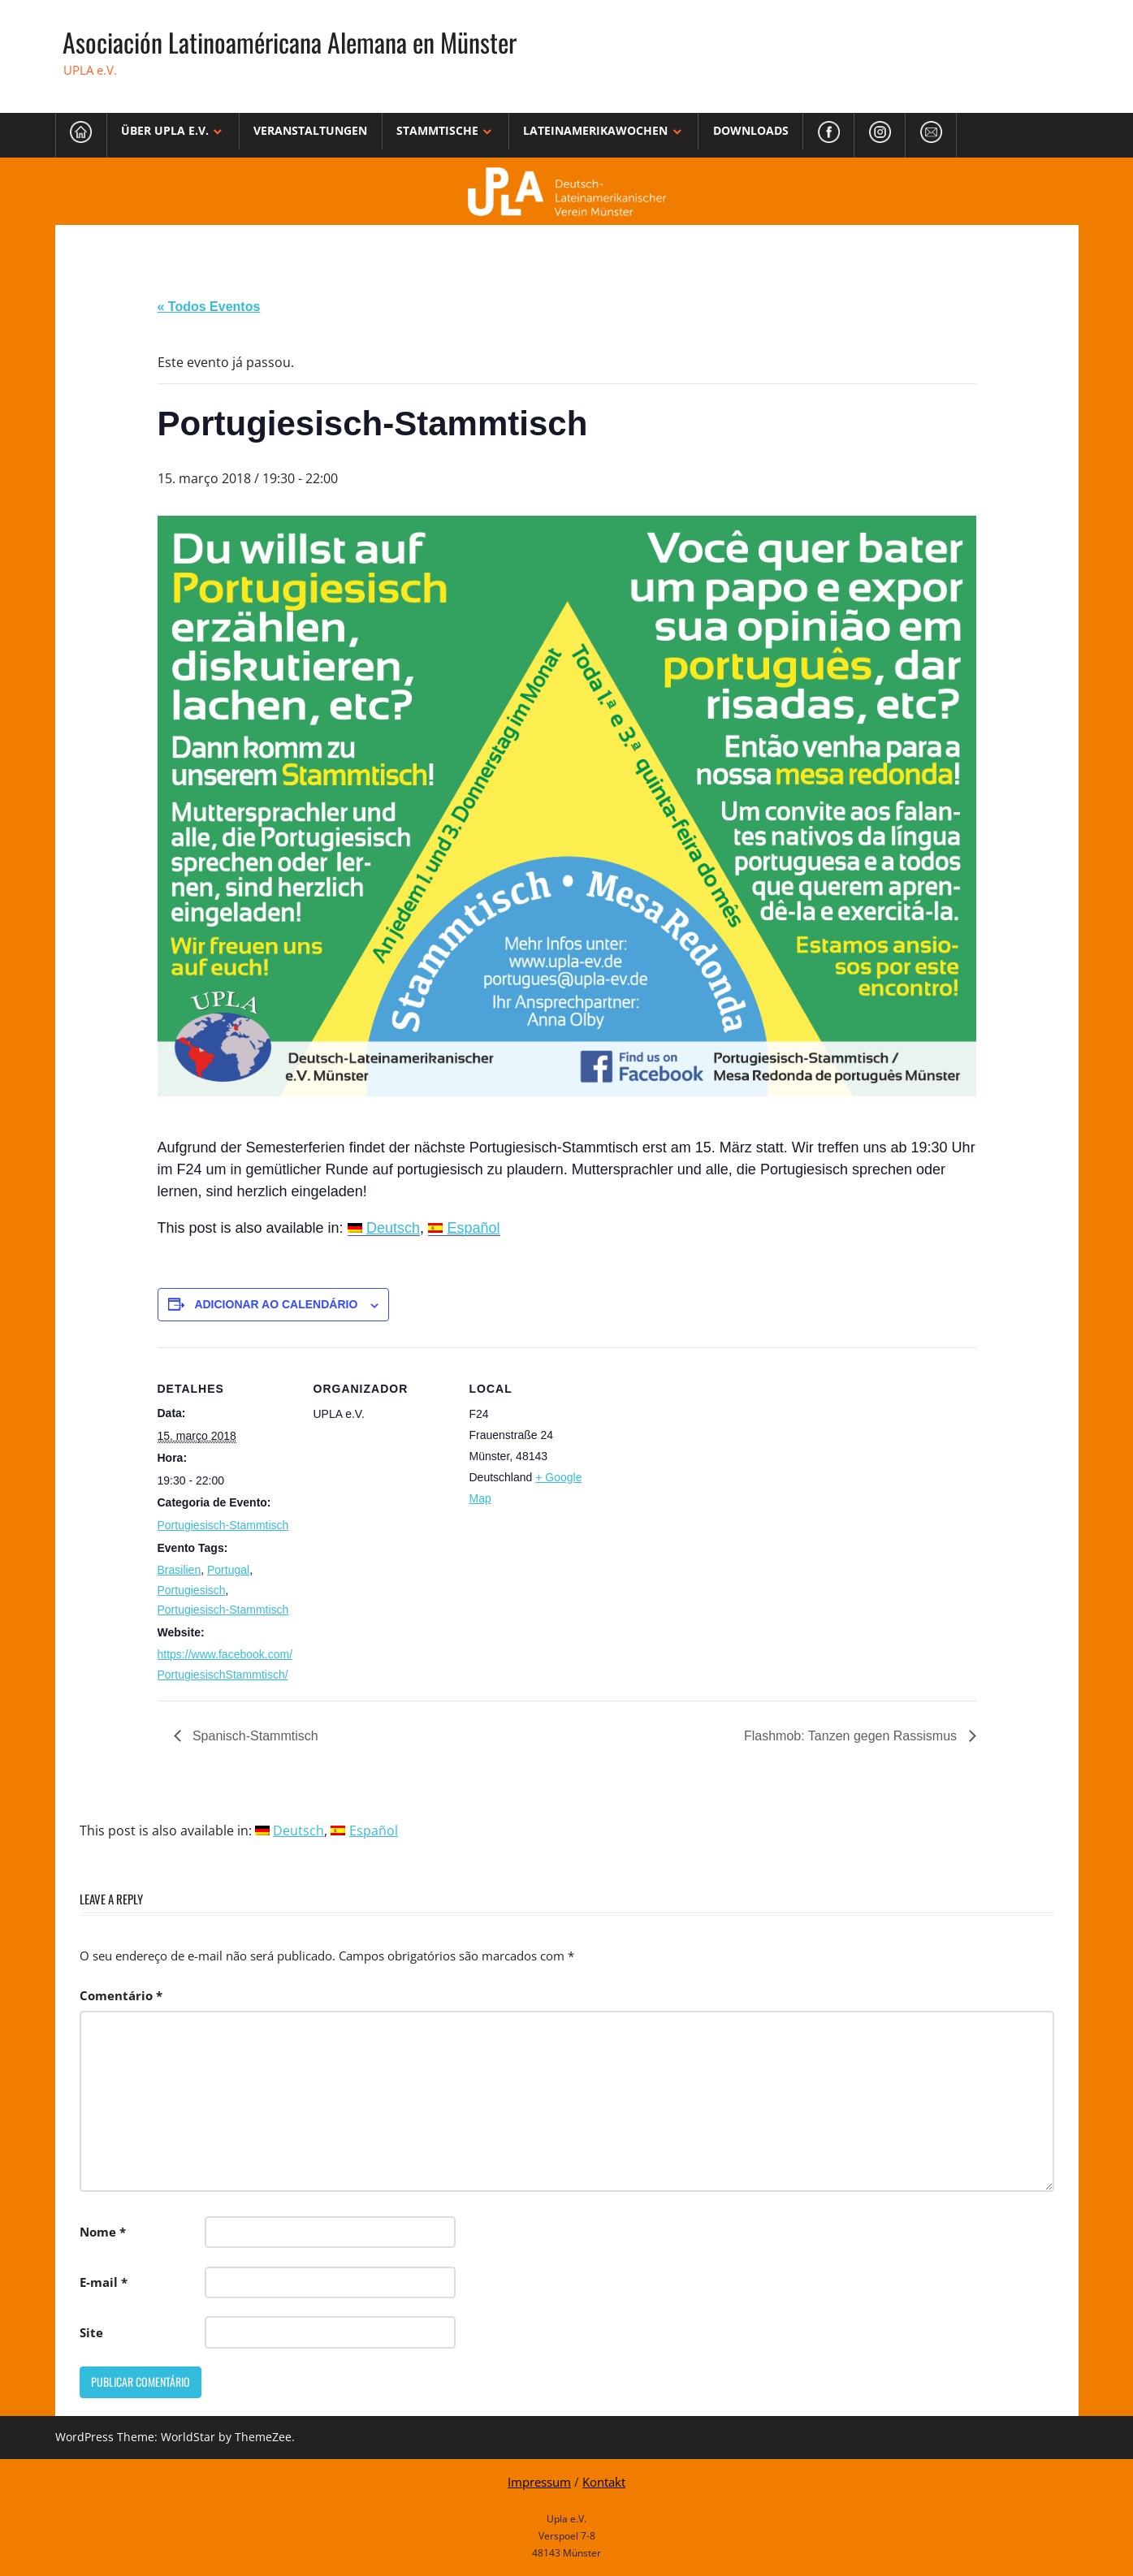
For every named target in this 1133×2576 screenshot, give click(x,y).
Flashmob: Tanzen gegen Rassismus (852, 1736)
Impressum (539, 2482)
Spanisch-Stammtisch (253, 1736)
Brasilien (179, 1569)
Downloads (751, 130)
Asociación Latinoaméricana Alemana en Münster (290, 42)
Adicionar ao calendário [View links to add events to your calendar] (275, 1304)
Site (91, 2332)
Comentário (121, 1995)
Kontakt (603, 2482)
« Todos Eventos (209, 306)
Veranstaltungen (310, 130)
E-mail (104, 2282)
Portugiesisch (192, 1590)
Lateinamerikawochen (595, 130)
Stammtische (437, 130)
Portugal (228, 1569)
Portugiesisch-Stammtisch (223, 1525)
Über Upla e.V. (165, 130)
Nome (103, 2232)
